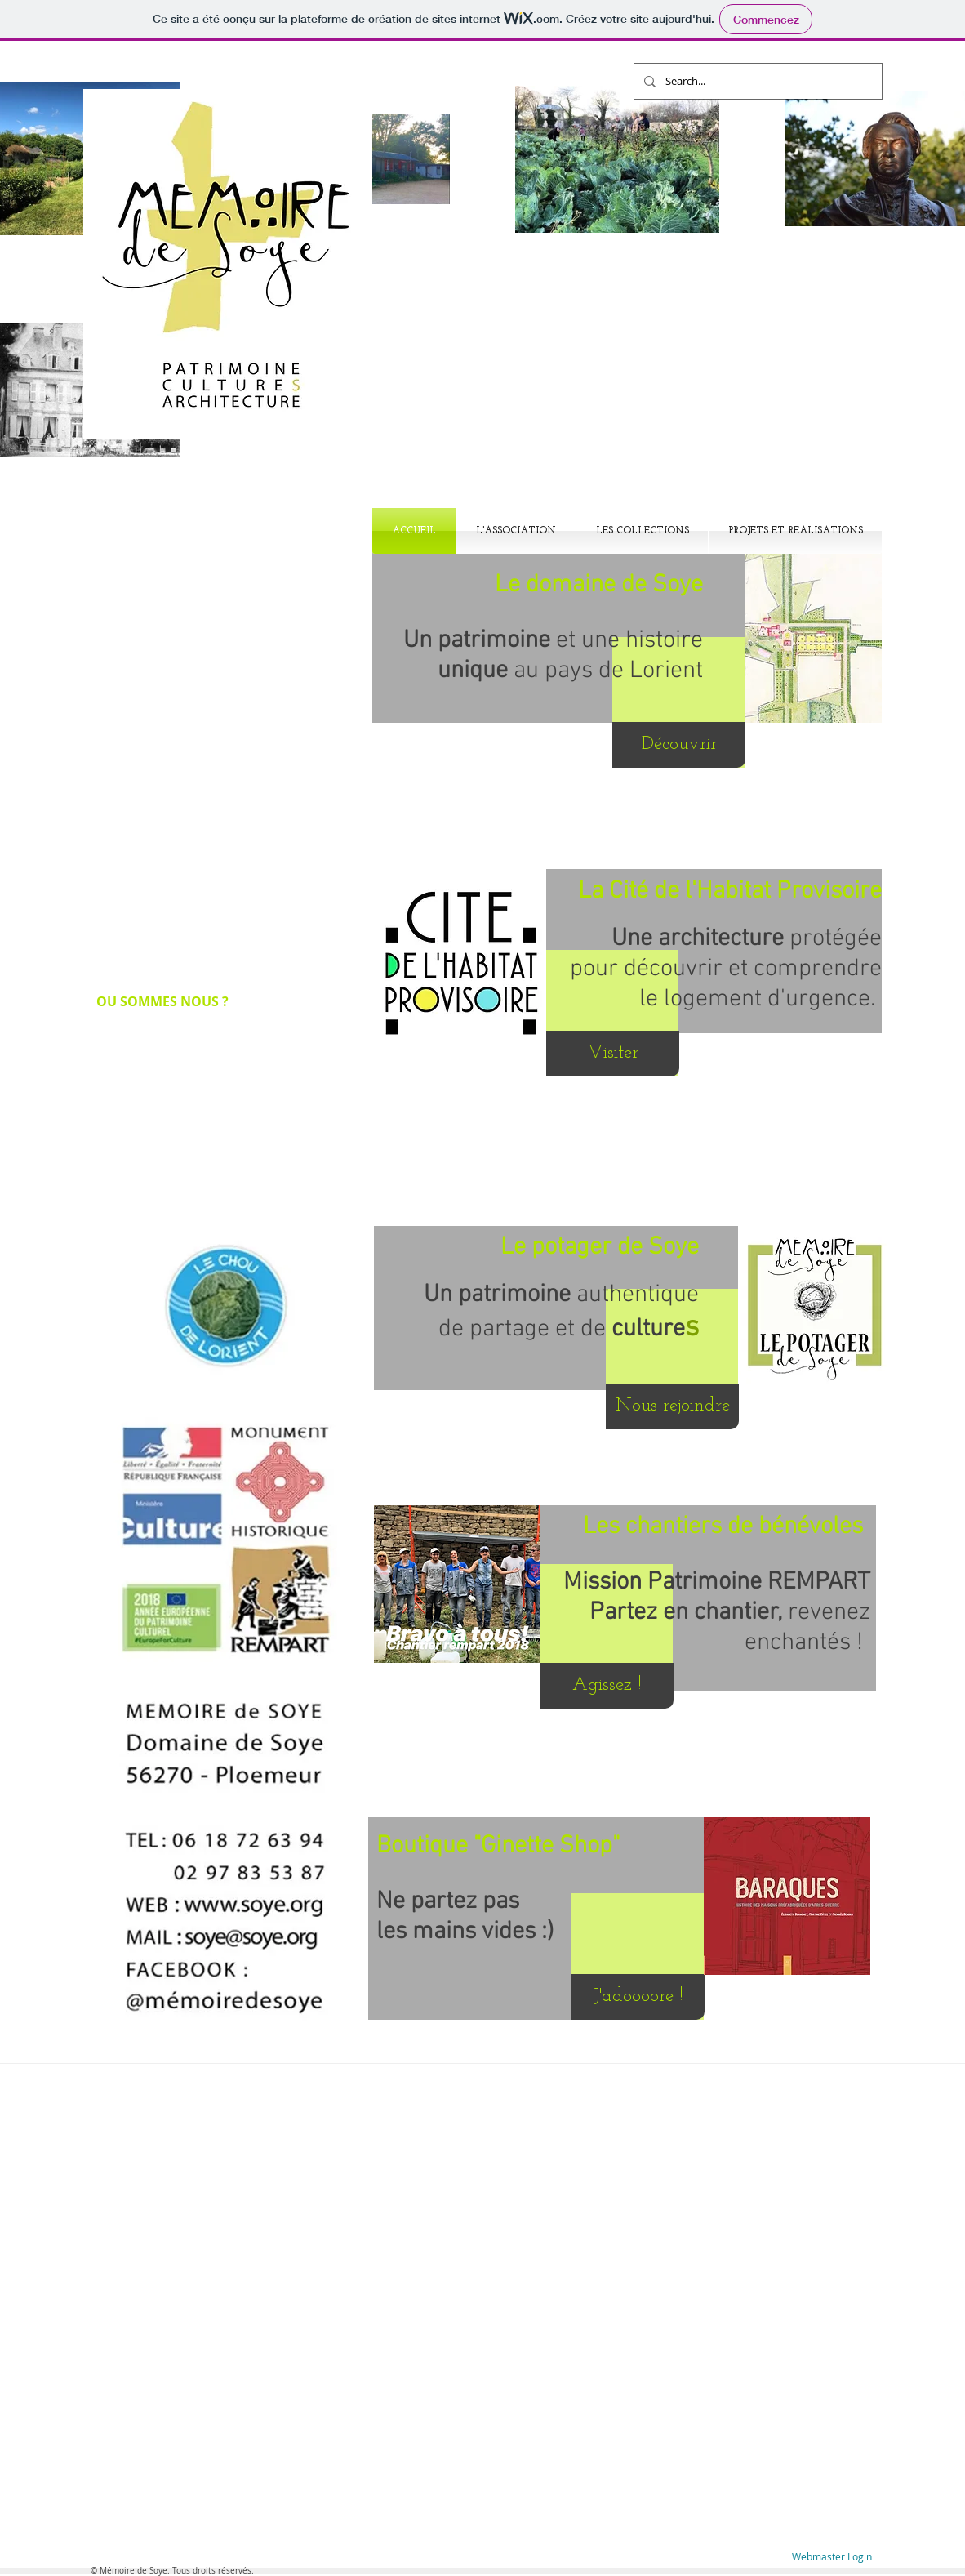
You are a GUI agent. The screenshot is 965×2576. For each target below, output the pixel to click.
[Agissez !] (607, 1686)
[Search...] (756, 81)
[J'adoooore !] (638, 1997)
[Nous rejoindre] (672, 1406)
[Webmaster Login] (831, 2557)
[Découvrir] (678, 745)
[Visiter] (612, 1053)
